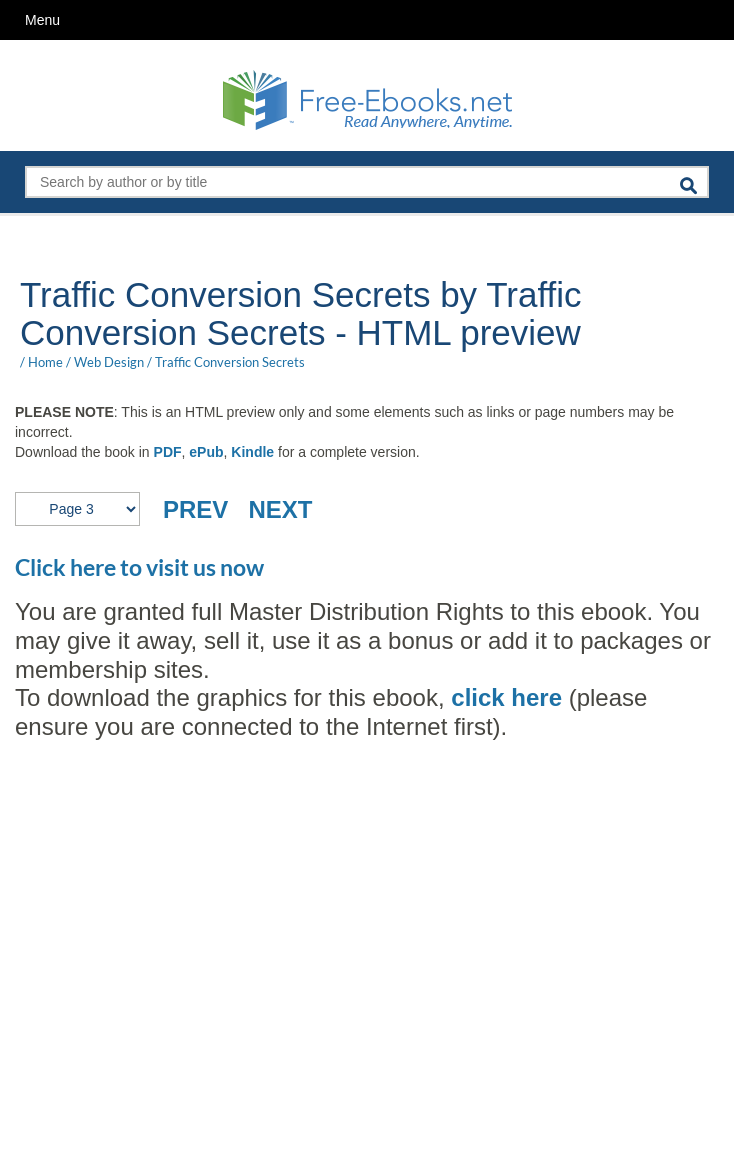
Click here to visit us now (139, 567)
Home (45, 362)
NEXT (280, 509)
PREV (195, 509)
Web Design (109, 362)
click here (503, 697)
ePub (206, 452)
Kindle (252, 452)
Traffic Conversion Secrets (230, 362)
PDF (168, 452)
